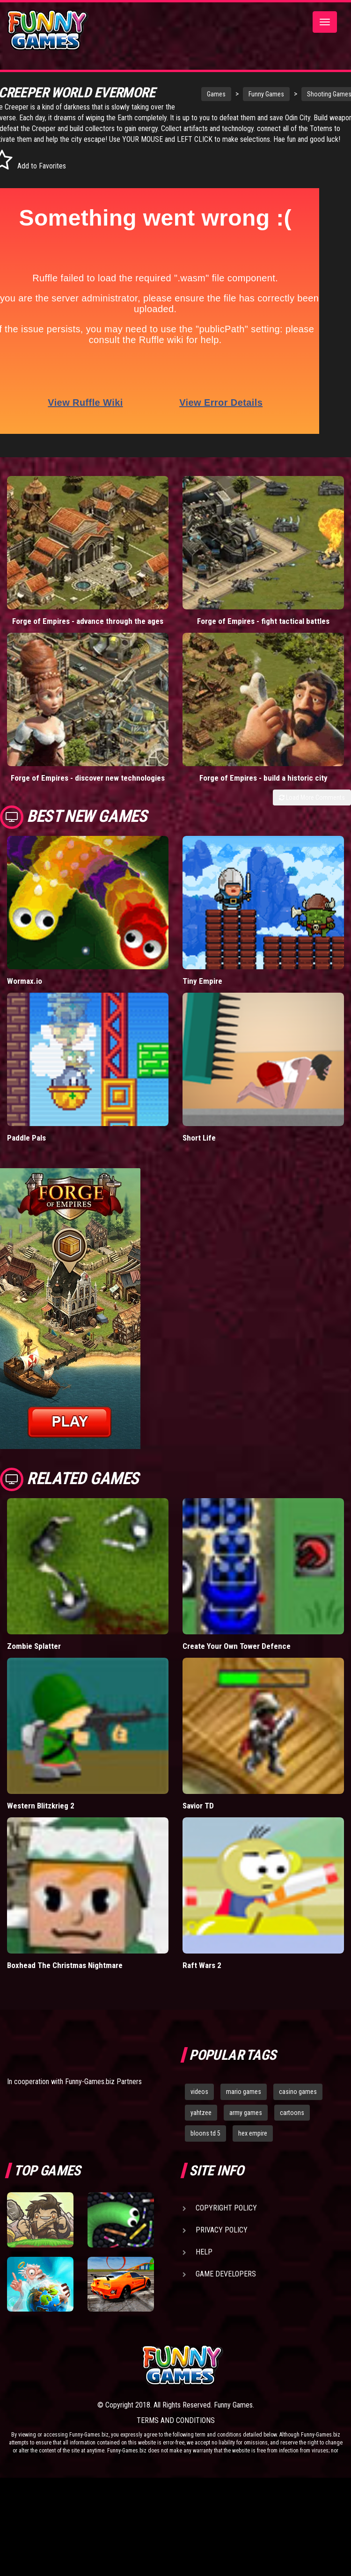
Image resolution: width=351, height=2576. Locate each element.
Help (204, 2262)
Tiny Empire (202, 991)
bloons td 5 (205, 2144)
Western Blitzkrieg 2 (40, 1816)
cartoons (292, 2123)
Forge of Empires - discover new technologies (88, 788)
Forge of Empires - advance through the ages (87, 632)
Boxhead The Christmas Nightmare (65, 1976)
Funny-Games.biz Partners (103, 2092)
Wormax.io (24, 991)
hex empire (252, 2144)
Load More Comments (312, 808)
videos (199, 2102)
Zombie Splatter (34, 1656)
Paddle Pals (26, 1148)
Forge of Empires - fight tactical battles (263, 632)
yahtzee (201, 2123)
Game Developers (226, 2284)
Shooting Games (309, 94)
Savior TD (198, 1816)
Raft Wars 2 (202, 1976)
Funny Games (246, 94)
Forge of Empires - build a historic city (263, 788)
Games (196, 94)
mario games (243, 2102)
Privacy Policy (222, 2240)
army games (245, 2123)
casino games (298, 2102)
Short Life (199, 1148)
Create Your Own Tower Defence (237, 1656)
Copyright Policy (226, 2218)
